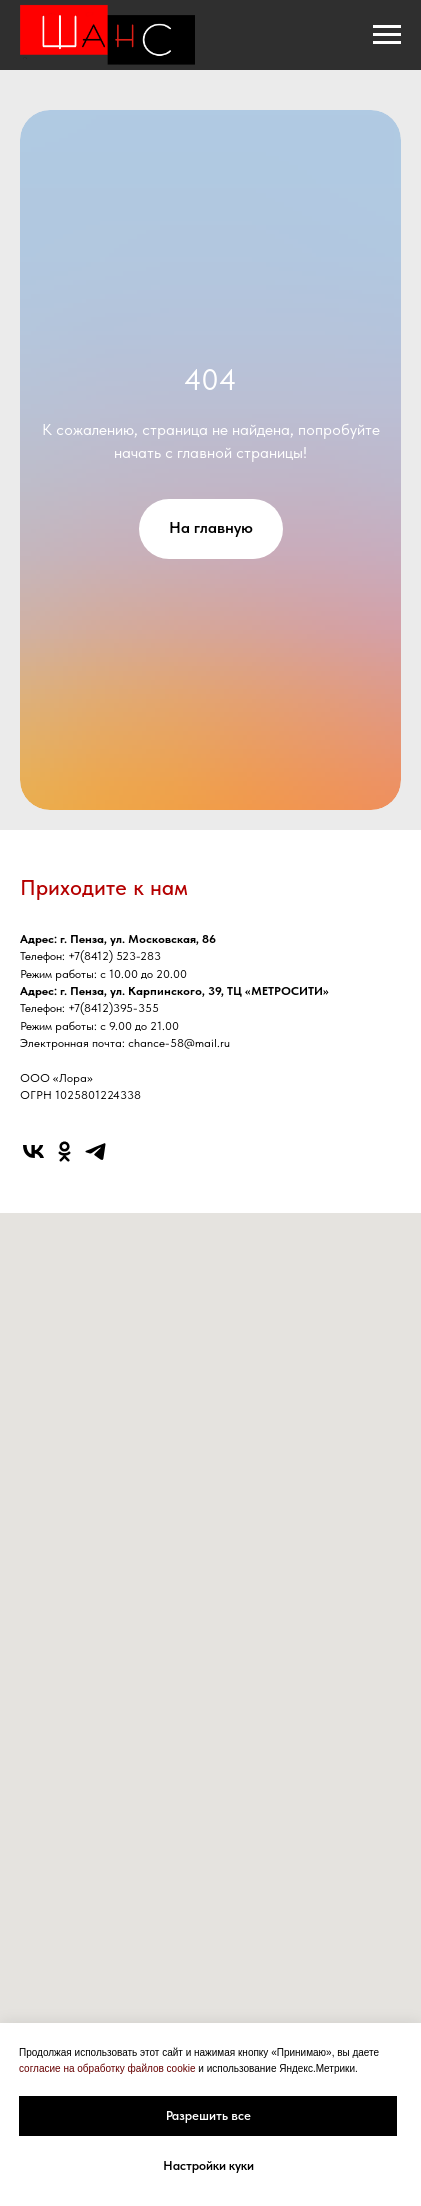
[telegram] (95, 1151)
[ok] (64, 1151)
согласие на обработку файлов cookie (107, 2068)
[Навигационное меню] (387, 35)
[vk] (33, 1151)
